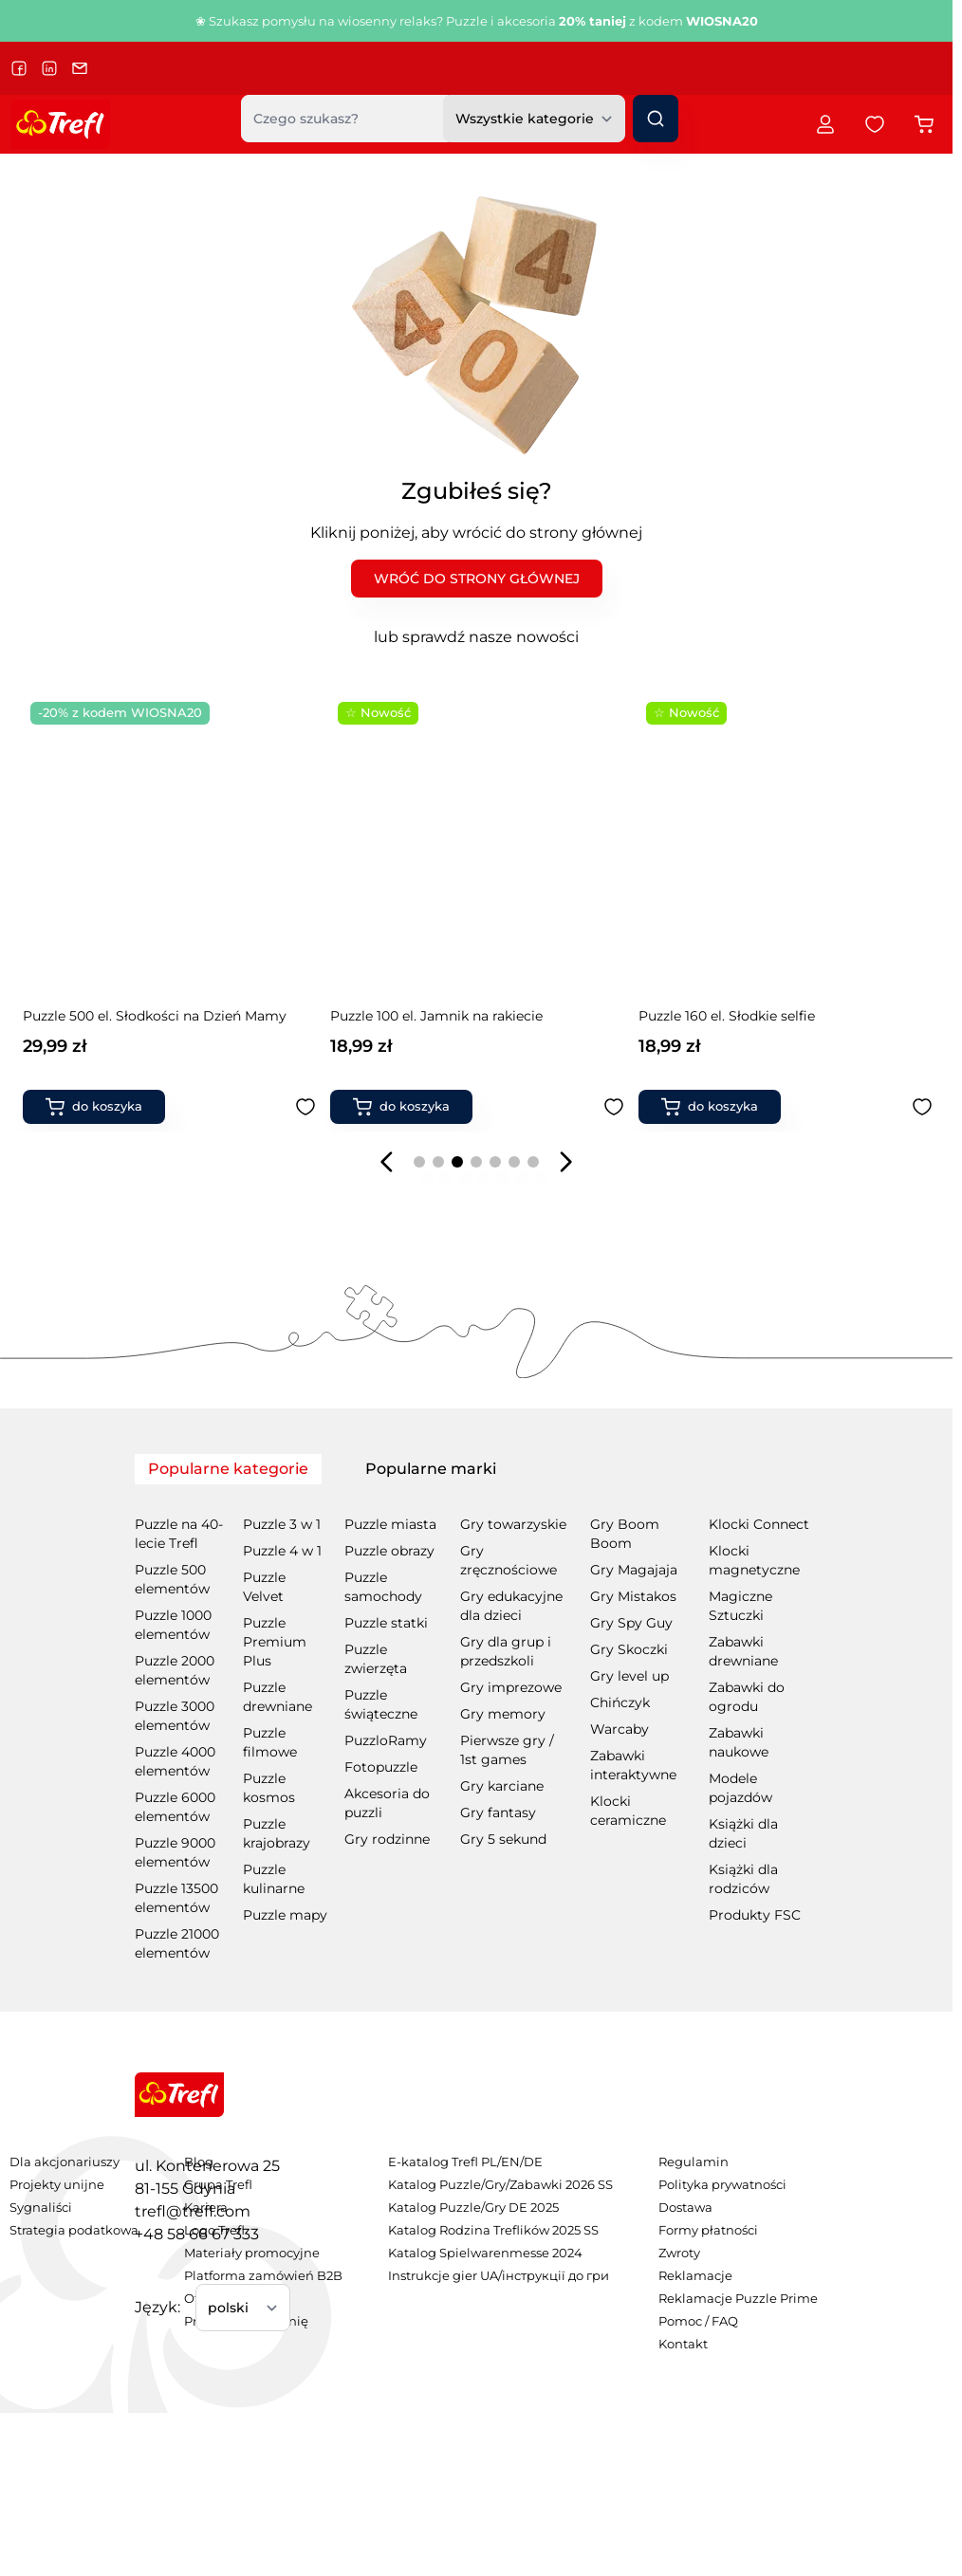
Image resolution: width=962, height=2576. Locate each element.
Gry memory (503, 1713)
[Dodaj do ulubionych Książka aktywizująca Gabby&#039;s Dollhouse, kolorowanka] (305, 1106)
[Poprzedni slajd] (387, 1162)
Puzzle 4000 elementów (175, 1761)
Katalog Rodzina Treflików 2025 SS (493, 2230)
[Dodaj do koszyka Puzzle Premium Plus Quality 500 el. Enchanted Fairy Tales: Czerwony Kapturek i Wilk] (709, 1107)
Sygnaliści (40, 2207)
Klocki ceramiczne (628, 1811)
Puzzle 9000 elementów (175, 1852)
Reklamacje (695, 2276)
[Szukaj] (655, 118)
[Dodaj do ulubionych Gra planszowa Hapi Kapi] (613, 1106)
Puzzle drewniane (277, 1697)
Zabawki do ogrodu (747, 1697)
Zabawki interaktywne (633, 1765)
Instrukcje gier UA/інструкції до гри (498, 2276)
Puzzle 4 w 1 (282, 1550)
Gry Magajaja (633, 1569)
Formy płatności (708, 2230)
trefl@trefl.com (192, 2211)
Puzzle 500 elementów (172, 1579)
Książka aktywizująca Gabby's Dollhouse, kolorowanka (157, 1025)
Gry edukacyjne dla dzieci (511, 1606)
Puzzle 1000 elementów (173, 1625)
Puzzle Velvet (264, 1587)
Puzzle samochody (383, 1587)
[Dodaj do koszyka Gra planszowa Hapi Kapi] (401, 1107)
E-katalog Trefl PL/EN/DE (465, 2162)
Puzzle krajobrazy (276, 1833)
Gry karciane (502, 1785)
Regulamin (693, 2162)
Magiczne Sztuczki (740, 1606)
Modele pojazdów (740, 1788)
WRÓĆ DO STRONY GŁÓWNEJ (477, 578)
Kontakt (683, 2344)
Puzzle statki (386, 1622)
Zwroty (679, 2253)
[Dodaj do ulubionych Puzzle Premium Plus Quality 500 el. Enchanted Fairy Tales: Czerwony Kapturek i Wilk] (922, 1106)
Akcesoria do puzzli (387, 1803)
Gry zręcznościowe (508, 1560)
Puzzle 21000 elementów (177, 1943)
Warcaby (619, 1729)
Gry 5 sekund (503, 1839)
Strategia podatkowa (74, 2230)
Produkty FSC (755, 1914)
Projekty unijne (56, 2185)
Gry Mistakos (633, 1596)
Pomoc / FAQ (698, 2321)
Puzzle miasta (390, 1524)
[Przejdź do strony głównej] (60, 124)
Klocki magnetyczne (754, 1560)
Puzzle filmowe (270, 1742)
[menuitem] (74, 2162)
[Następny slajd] (565, 1162)
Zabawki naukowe (738, 1742)
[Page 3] (457, 1162)
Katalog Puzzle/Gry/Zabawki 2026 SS (500, 2185)
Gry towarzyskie (513, 1524)
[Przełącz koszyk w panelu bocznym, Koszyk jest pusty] (924, 124)
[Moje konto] (825, 124)
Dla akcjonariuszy (64, 2162)
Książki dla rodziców (743, 1879)
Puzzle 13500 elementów (176, 1898)
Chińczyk (620, 1702)
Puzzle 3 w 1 (282, 1524)
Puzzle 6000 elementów (175, 1807)
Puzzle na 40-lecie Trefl (179, 1534)
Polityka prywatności (722, 2185)
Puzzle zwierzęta (375, 1659)
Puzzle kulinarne (274, 1879)
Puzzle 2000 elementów (174, 1670)
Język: (157, 2307)
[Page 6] (514, 1162)
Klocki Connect (759, 1524)
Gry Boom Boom (624, 1534)
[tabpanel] (476, 1725)
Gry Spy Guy (631, 1622)
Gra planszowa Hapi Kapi (411, 1015)
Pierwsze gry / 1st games (507, 1750)
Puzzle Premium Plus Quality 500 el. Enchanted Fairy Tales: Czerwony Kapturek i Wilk (783, 1025)
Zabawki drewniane (743, 1651)
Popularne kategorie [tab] (228, 1469)
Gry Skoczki (629, 1649)
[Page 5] (495, 1162)
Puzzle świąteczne (380, 1704)
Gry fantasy (498, 1812)
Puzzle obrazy (389, 1550)
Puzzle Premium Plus (274, 1641)
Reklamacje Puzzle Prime (738, 2298)
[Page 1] (419, 1162)
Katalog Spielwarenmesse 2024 (485, 2253)
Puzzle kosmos (269, 1788)
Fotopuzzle (380, 1767)
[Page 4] (476, 1162)
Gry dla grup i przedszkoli (505, 1651)
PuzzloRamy (385, 1740)
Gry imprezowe (511, 1687)
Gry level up (629, 1675)
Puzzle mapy (285, 1914)
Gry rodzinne (387, 1839)
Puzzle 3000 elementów (174, 1716)
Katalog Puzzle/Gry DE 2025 (473, 2207)
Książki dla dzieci (743, 1833)
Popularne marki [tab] (430, 1469)
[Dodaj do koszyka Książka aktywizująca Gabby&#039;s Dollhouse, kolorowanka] (94, 1107)
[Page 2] (438, 1162)
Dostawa (685, 2207)
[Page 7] (533, 1162)
